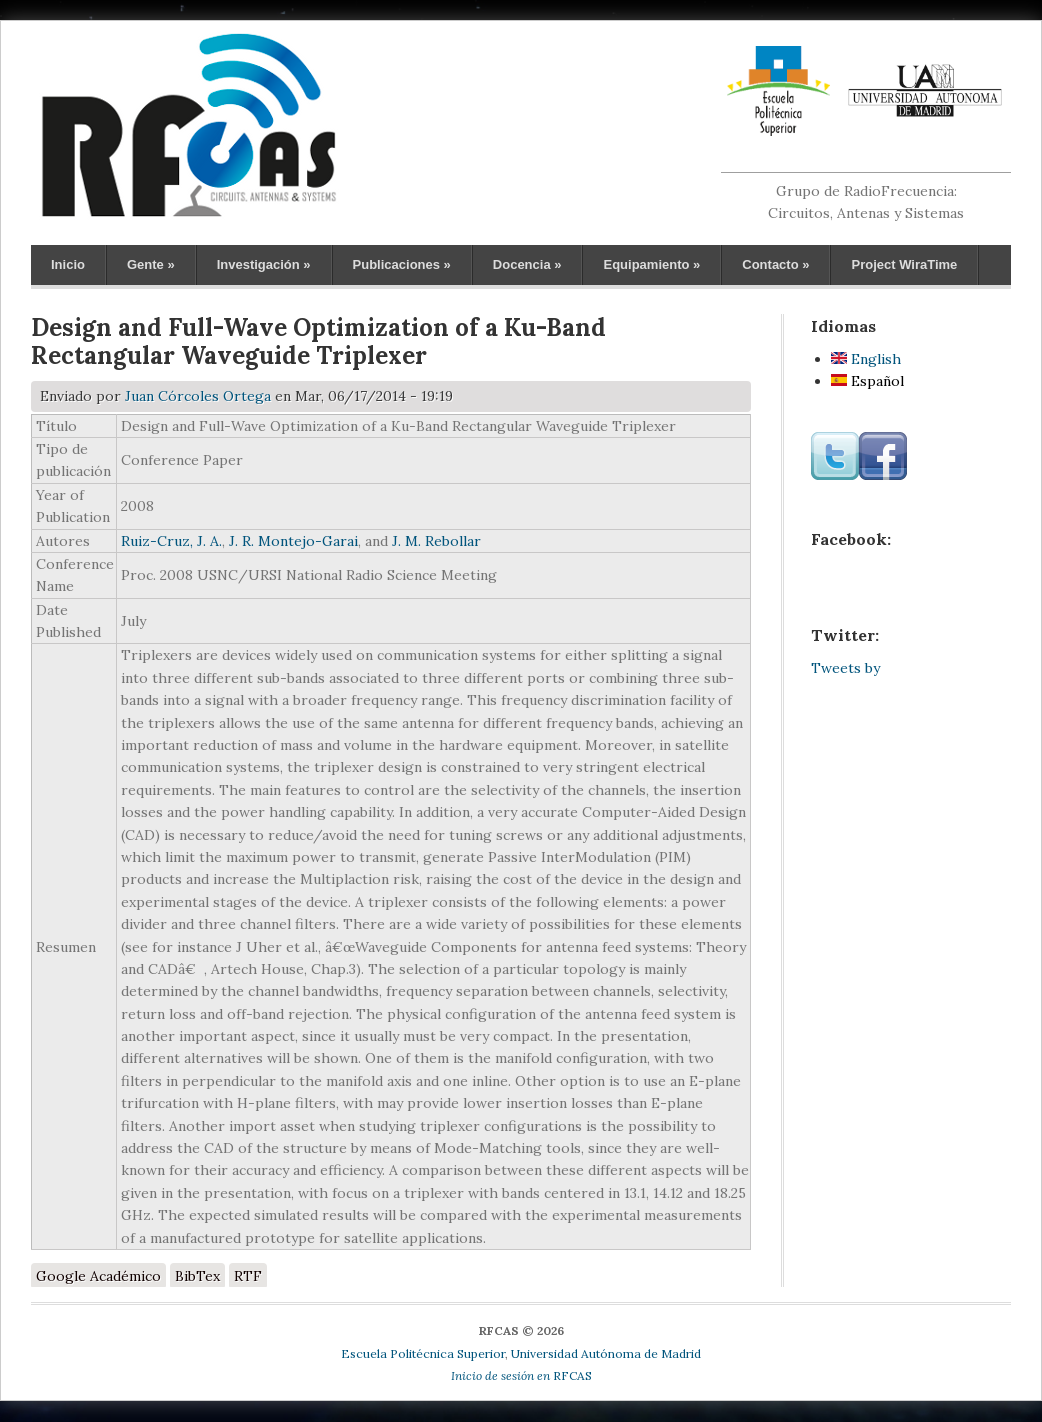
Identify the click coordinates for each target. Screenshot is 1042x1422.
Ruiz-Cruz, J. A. (171, 541)
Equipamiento (651, 264)
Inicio (68, 264)
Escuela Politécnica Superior (423, 1353)
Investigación (264, 264)
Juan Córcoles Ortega (198, 396)
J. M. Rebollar (436, 541)
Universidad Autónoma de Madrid (606, 1353)
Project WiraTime (904, 264)
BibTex (197, 1276)
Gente (151, 264)
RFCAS (521, 1375)
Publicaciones (402, 264)
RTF (248, 1276)
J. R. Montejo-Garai (293, 541)
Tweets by (845, 668)
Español (867, 381)
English (866, 359)
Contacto (775, 264)
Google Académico (98, 1276)
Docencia (527, 264)
